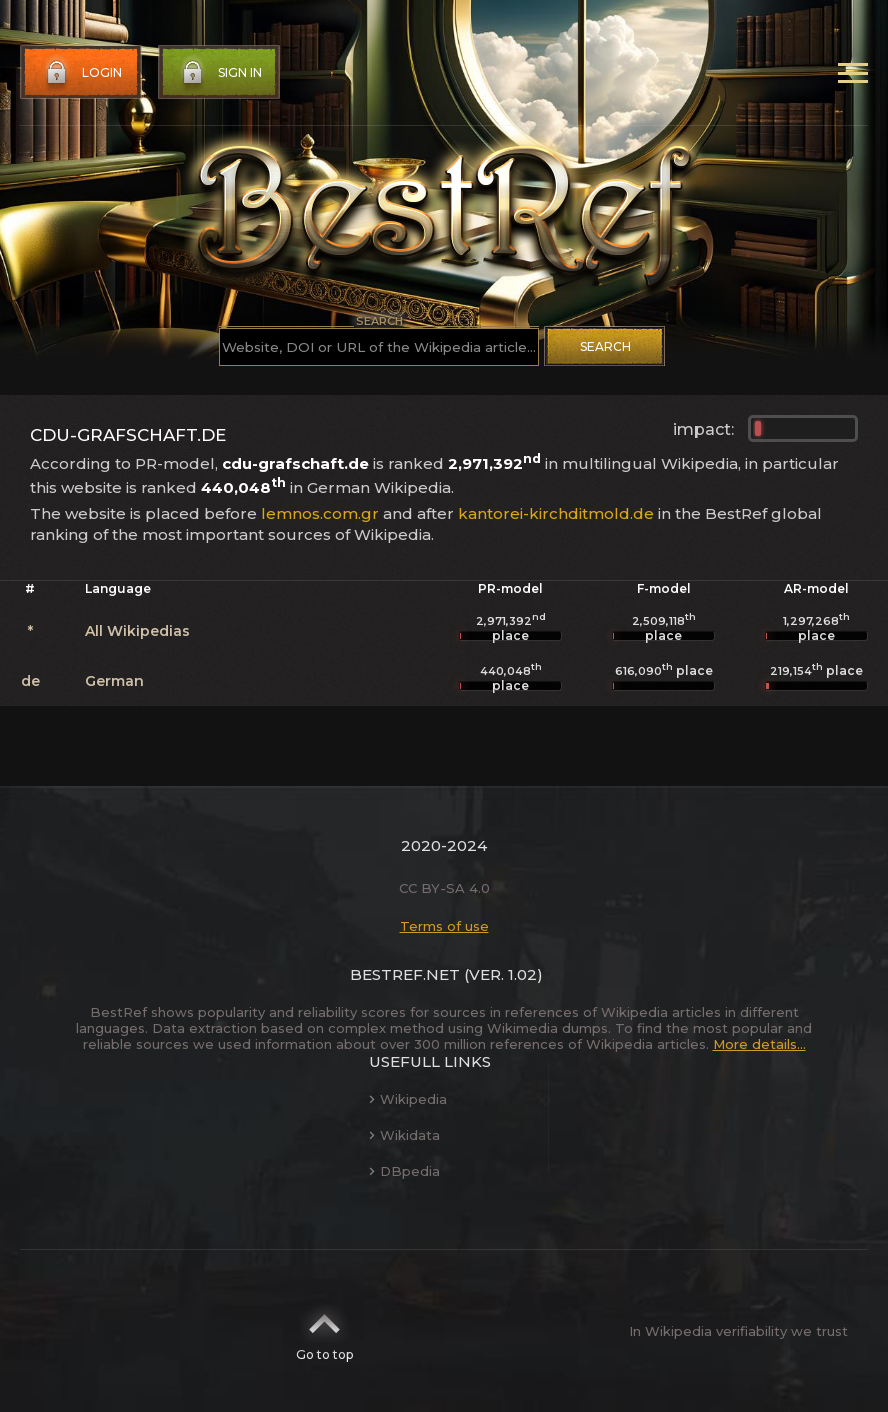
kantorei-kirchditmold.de (556, 513)
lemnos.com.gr (320, 513)
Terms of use (444, 926)
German (114, 681)
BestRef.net (405, 974)
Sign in (220, 73)
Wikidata (404, 1135)
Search (605, 346)
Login (82, 73)
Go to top (324, 1331)
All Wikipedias (137, 631)
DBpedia (404, 1171)
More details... (759, 1044)
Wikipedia (408, 1099)
